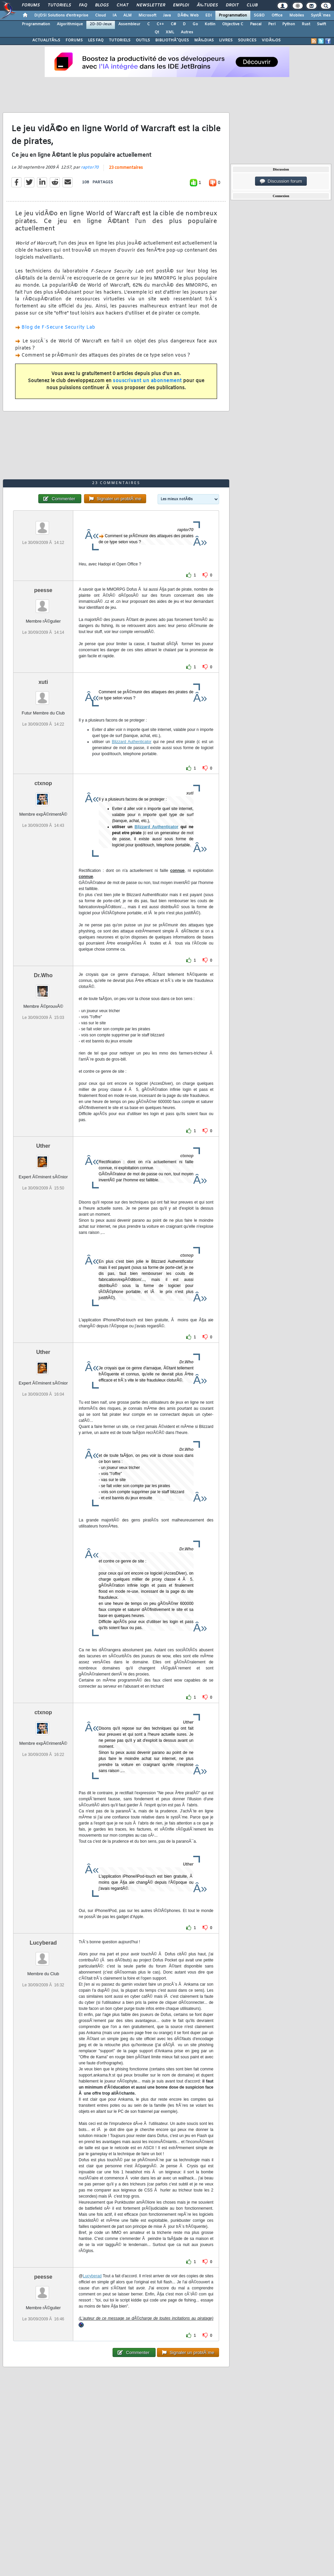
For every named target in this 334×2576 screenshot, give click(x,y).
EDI (208, 15)
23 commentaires (126, 168)
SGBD (259, 15)
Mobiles (296, 15)
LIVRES (226, 40)
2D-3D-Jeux (101, 24)
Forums (30, 5)
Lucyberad (43, 1943)
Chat (122, 5)
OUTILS (143, 40)
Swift (321, 24)
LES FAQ (95, 40)
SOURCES (247, 40)
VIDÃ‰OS (271, 40)
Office (277, 15)
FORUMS (74, 40)
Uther (43, 1146)
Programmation (233, 15)
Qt (157, 32)
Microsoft (147, 15)
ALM (127, 15)
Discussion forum (281, 181)
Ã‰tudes (207, 5)
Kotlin (210, 24)
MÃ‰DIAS (204, 40)
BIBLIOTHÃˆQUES (172, 40)
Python (288, 24)
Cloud (100, 15)
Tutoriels (59, 5)
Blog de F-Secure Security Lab (58, 327)
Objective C (232, 24)
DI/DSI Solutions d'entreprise (61, 15)
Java (167, 15)
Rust (306, 24)
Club (252, 5)
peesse (43, 590)
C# (173, 24)
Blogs (101, 5)
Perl (272, 24)
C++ (160, 24)
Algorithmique (70, 24)
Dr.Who (43, 975)
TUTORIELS (119, 40)
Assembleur (129, 24)
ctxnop (43, 783)
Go (195, 24)
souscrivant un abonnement (147, 381)
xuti (43, 682)
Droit (232, 5)
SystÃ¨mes (321, 15)
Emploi (181, 5)
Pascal (255, 24)
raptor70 (89, 167)
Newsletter (151, 5)
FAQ (83, 5)
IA (115, 15)
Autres (187, 32)
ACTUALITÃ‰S (46, 40)
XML (170, 32)
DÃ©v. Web (188, 15)
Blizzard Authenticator (132, 741)
